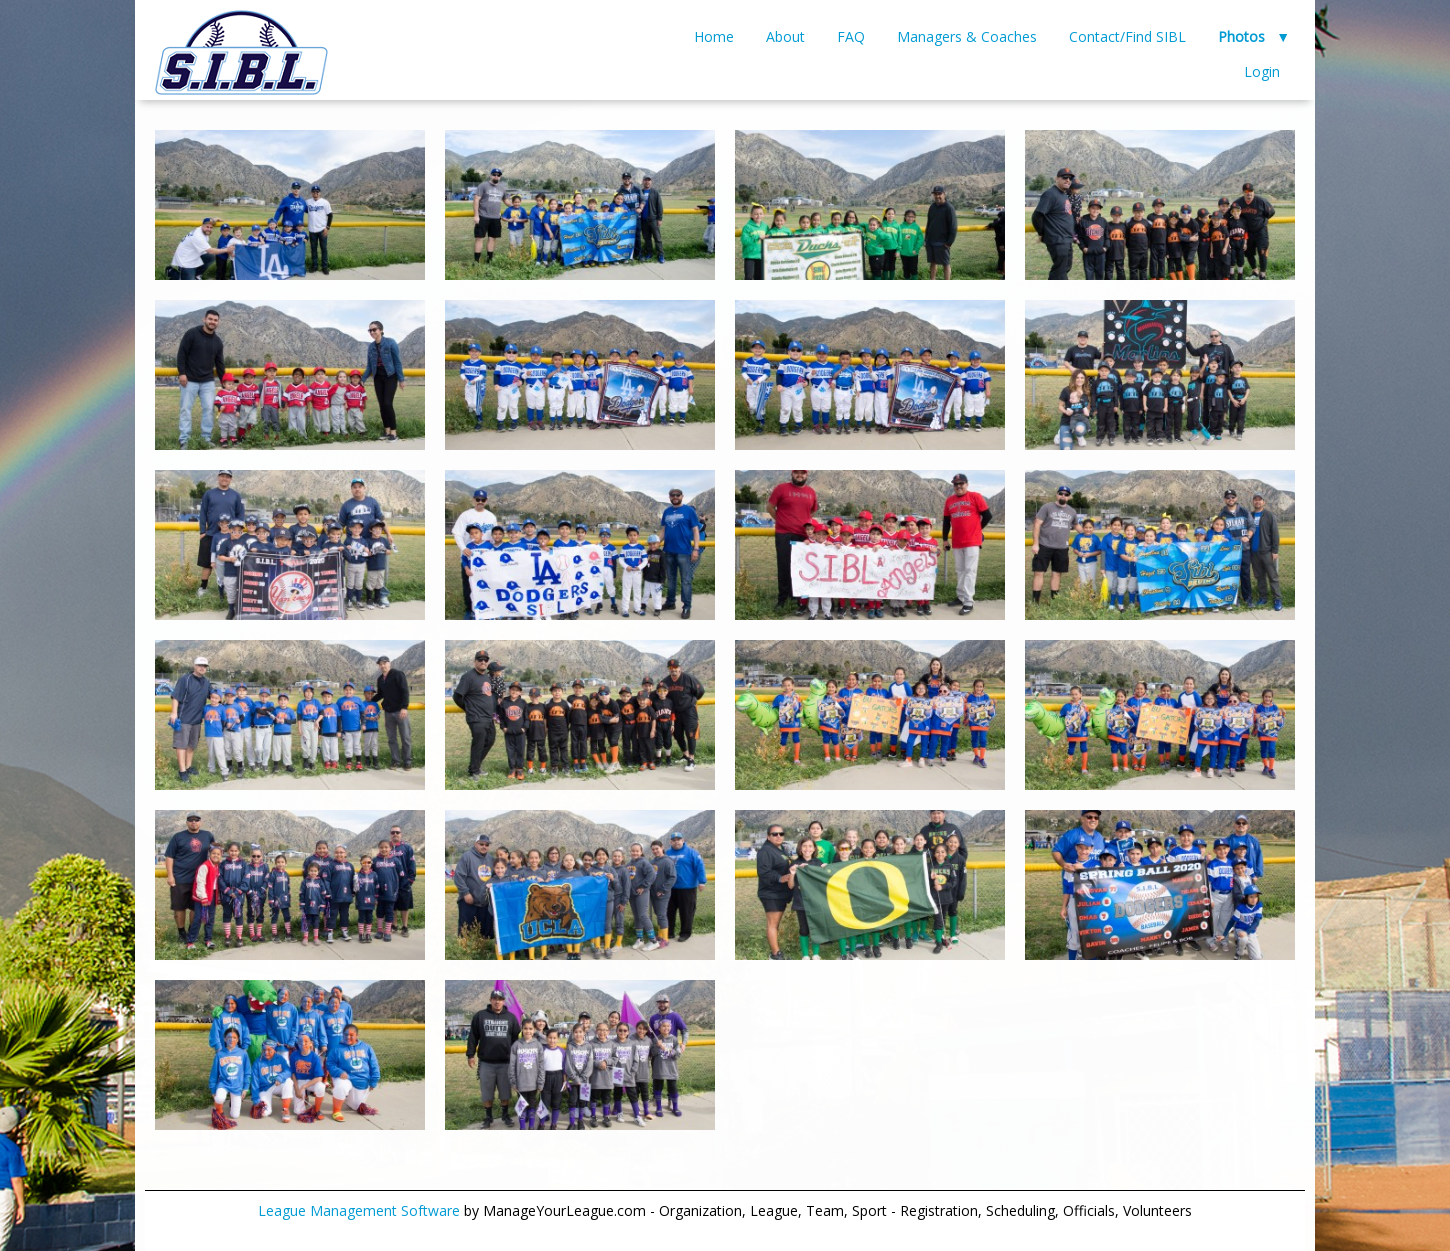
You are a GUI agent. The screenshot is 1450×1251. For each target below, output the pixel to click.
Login (1262, 71)
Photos (1241, 36)
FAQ (851, 36)
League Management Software (359, 1210)
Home (714, 36)
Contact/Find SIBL (1127, 36)
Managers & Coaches (967, 36)
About (785, 36)
